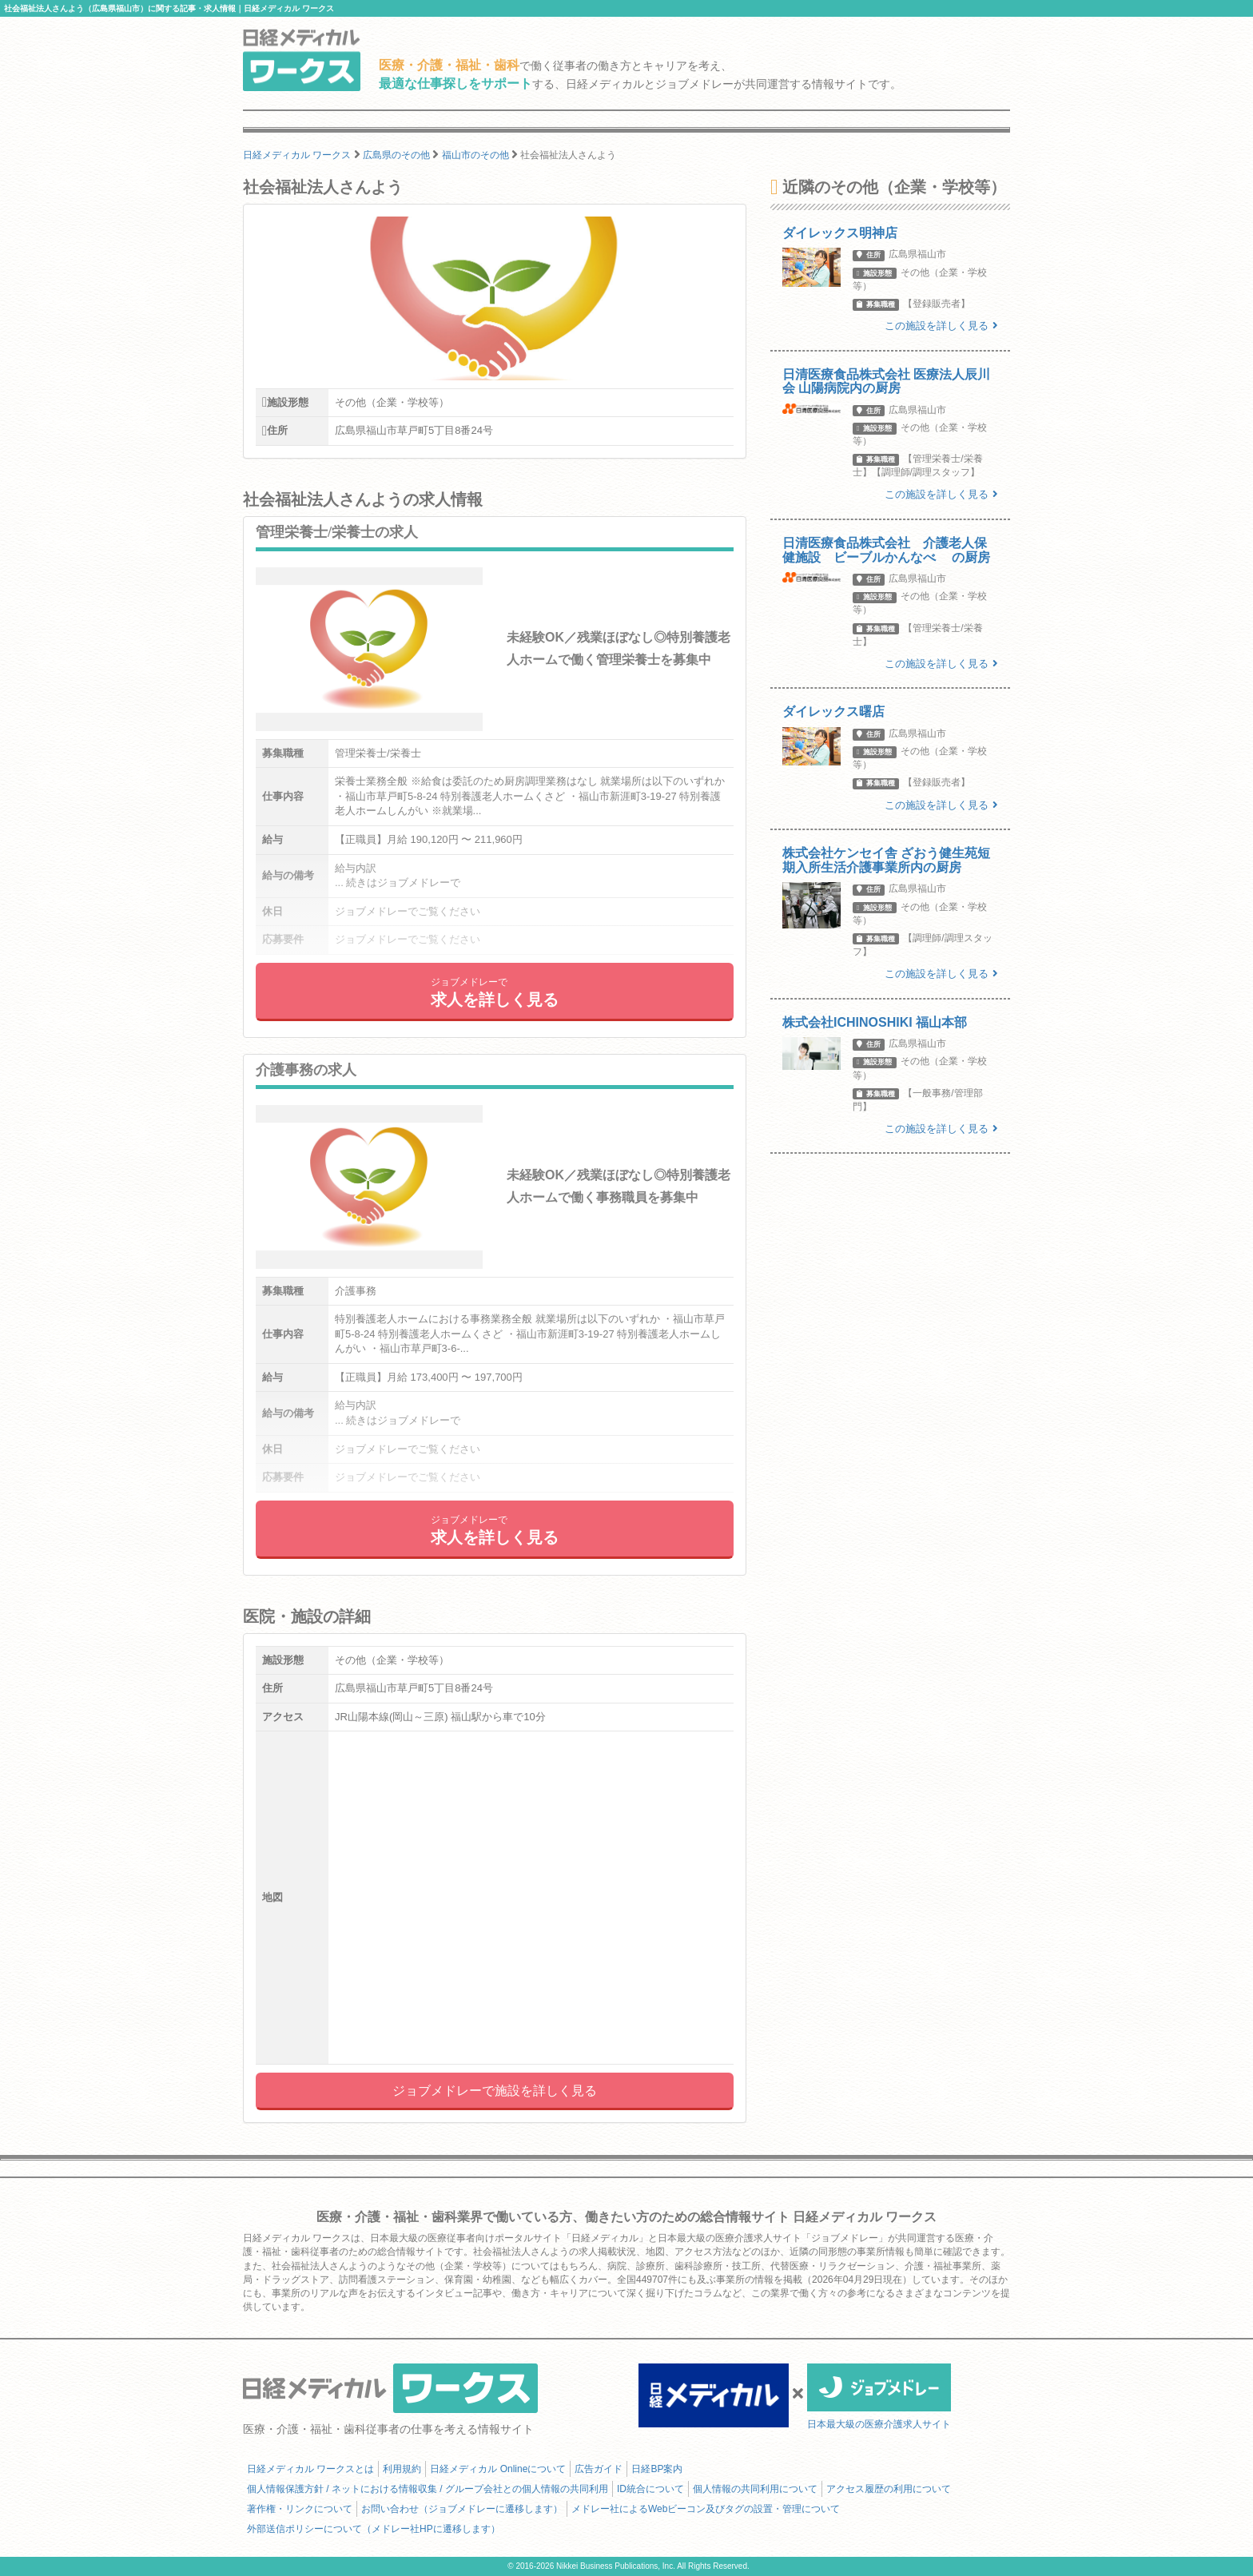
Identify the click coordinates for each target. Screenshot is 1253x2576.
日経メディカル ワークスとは (310, 2469)
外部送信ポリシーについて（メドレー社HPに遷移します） (373, 2528)
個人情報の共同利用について (755, 2489)
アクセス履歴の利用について (888, 2489)
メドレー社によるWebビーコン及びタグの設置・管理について (705, 2508)
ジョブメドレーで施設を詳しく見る (494, 2090)
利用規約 (402, 2469)
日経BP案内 (656, 2469)
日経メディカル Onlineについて (498, 2469)
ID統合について (650, 2489)
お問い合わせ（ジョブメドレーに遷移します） (462, 2508)
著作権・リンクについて (299, 2508)
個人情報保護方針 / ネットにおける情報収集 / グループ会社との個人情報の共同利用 (427, 2489)
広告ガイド (599, 2469)
